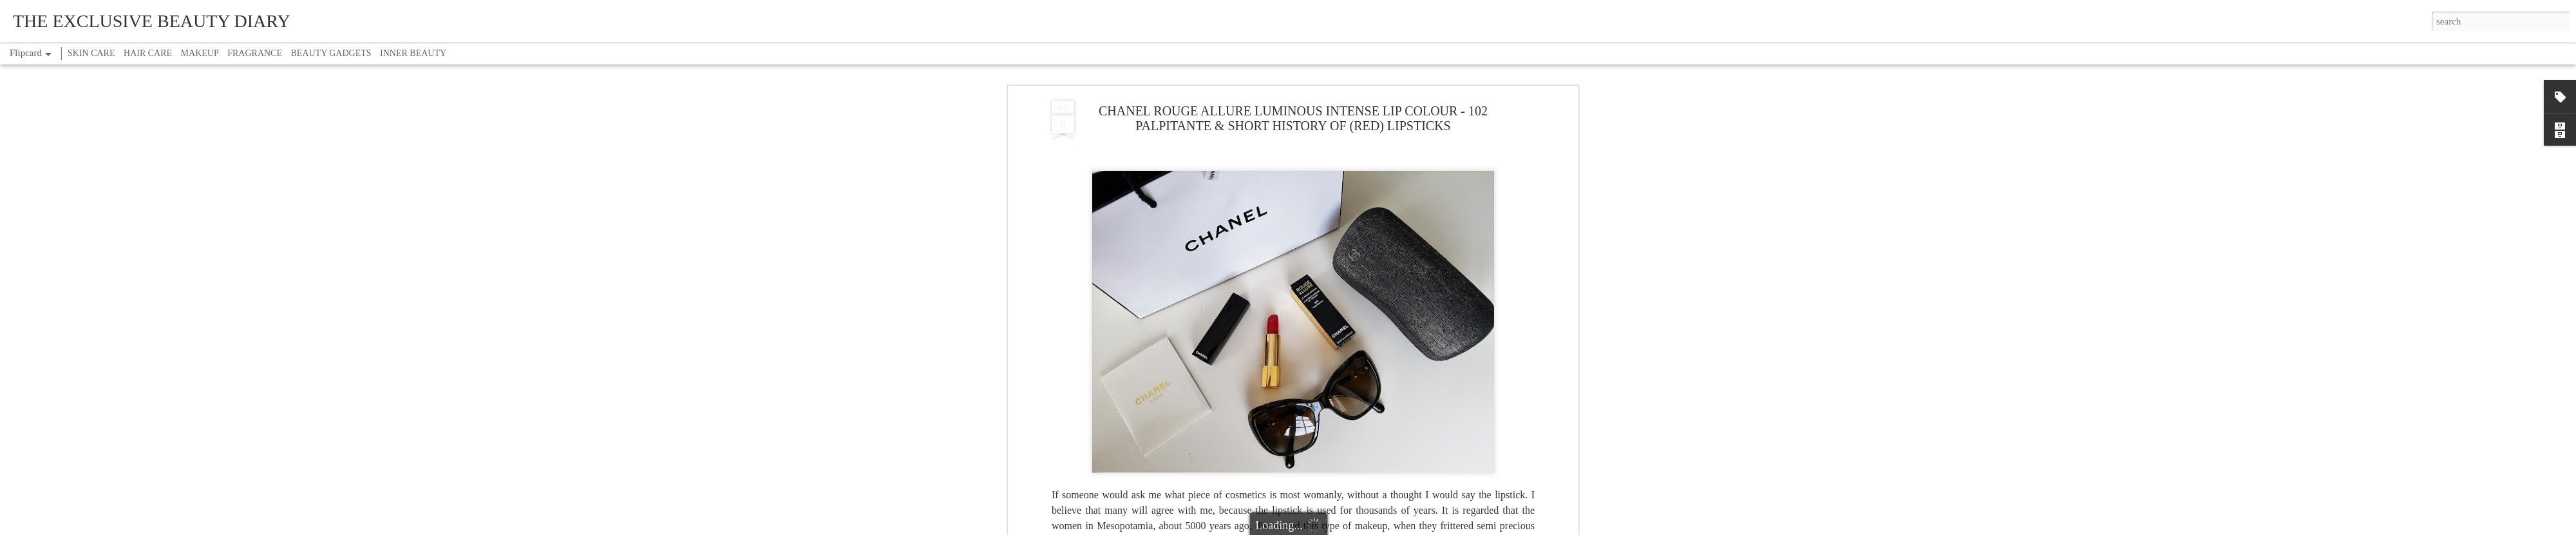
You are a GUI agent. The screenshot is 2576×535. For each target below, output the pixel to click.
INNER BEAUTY (413, 53)
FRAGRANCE (254, 53)
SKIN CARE (91, 53)
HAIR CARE (148, 53)
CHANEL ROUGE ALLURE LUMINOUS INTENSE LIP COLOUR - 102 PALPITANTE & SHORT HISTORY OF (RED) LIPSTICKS (1293, 118)
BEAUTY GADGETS (331, 53)
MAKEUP (200, 53)
